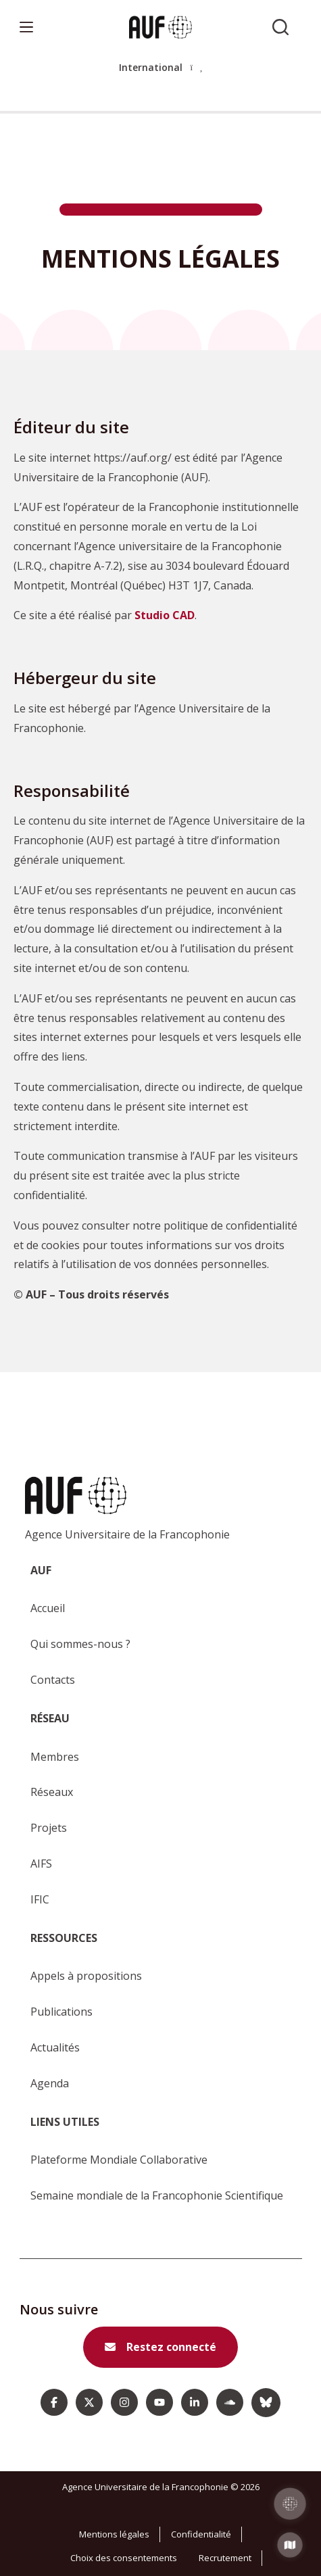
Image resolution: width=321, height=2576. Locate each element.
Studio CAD (164, 615)
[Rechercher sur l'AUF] (280, 27)
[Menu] (26, 27)
